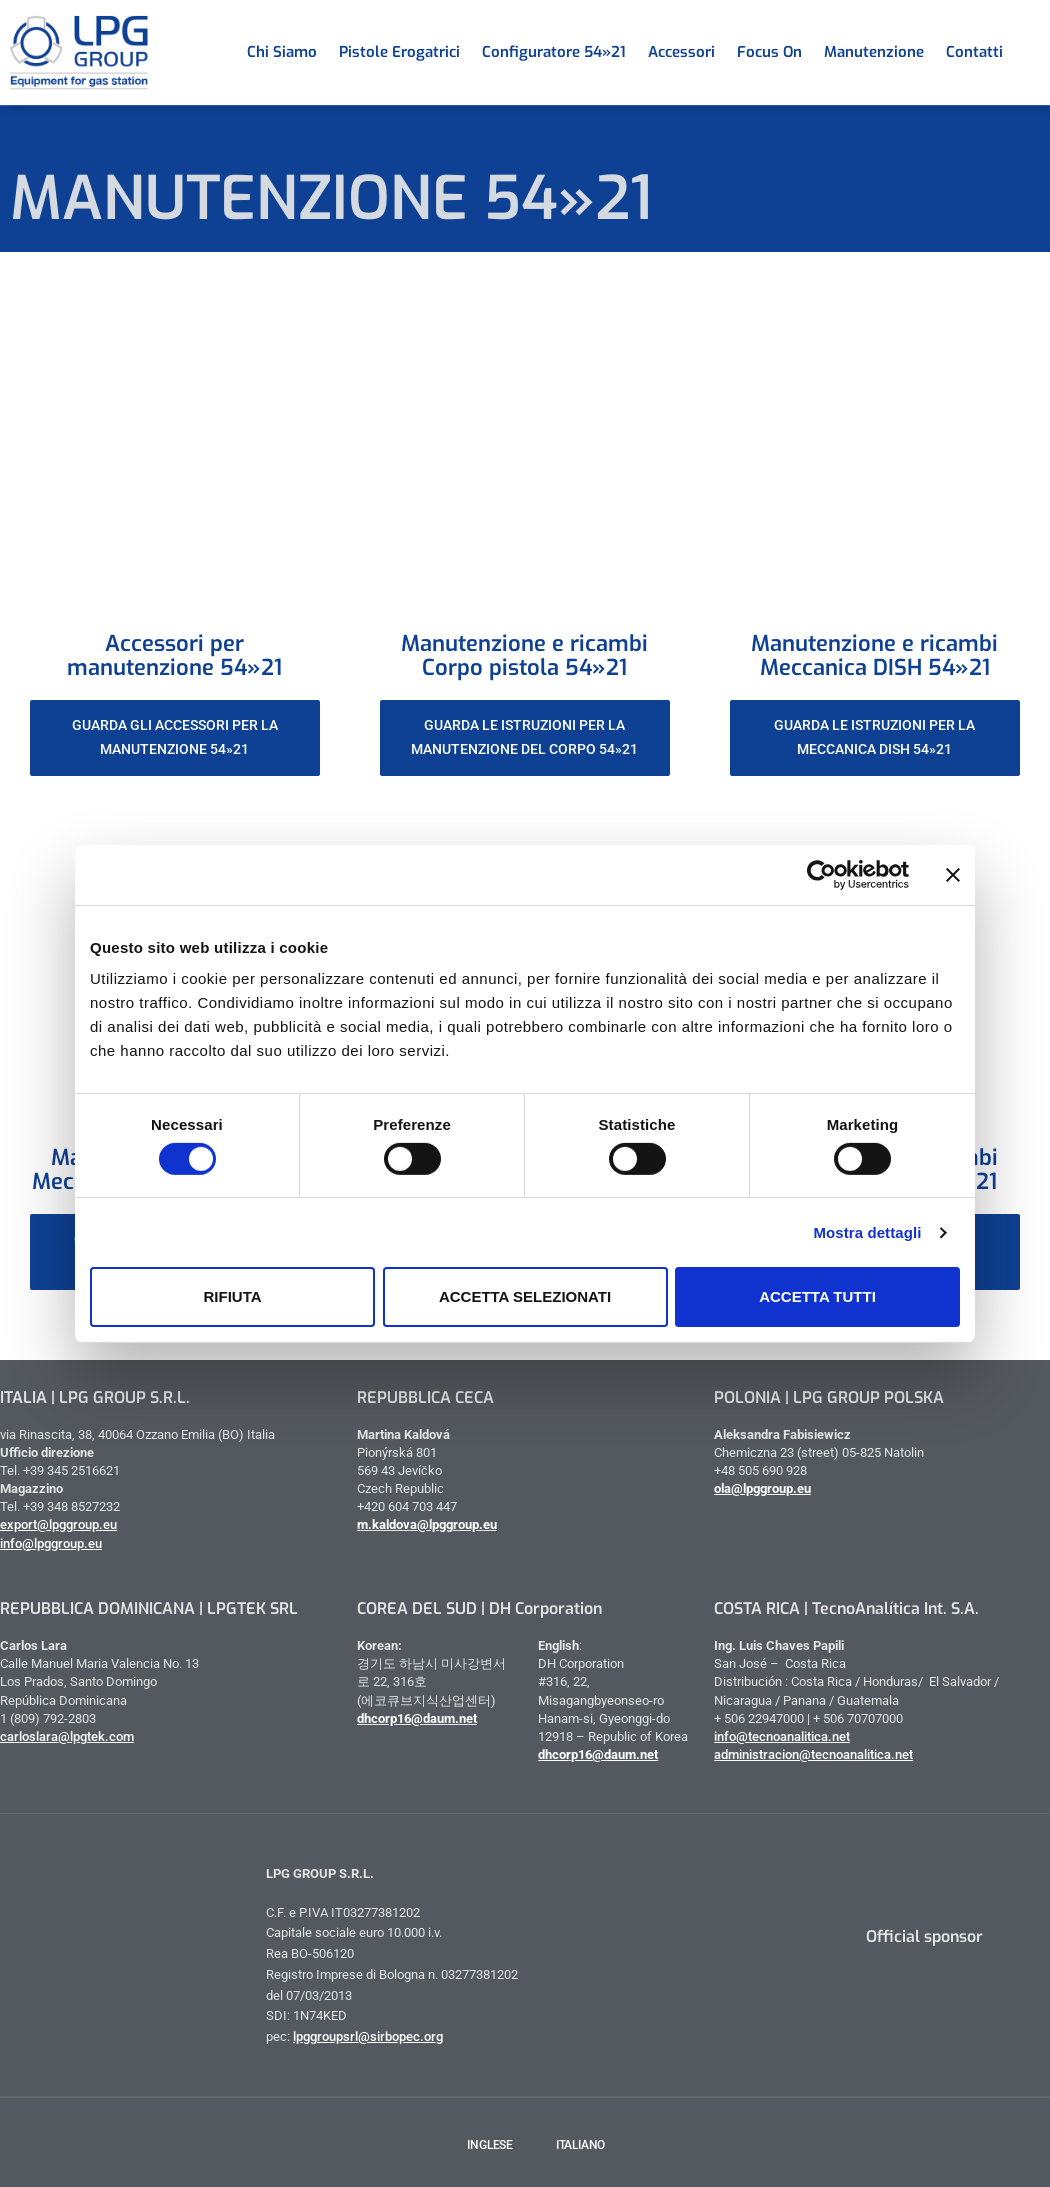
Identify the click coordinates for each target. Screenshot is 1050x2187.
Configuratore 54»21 (554, 52)
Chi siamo (282, 52)
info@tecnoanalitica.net (782, 1736)
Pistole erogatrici (399, 52)
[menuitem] (1025, 52)
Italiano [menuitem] (580, 2145)
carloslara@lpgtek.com (67, 1736)
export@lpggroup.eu (58, 1524)
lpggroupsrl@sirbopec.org (368, 2036)
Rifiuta (232, 1296)
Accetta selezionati (525, 1296)
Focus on (769, 52)
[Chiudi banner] (953, 874)
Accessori (681, 52)
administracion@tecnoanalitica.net (813, 1754)
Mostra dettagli (867, 1232)
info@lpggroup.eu (51, 1543)
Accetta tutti (817, 1296)
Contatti (974, 52)
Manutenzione (874, 52)
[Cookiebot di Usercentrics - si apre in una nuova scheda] (821, 874)
